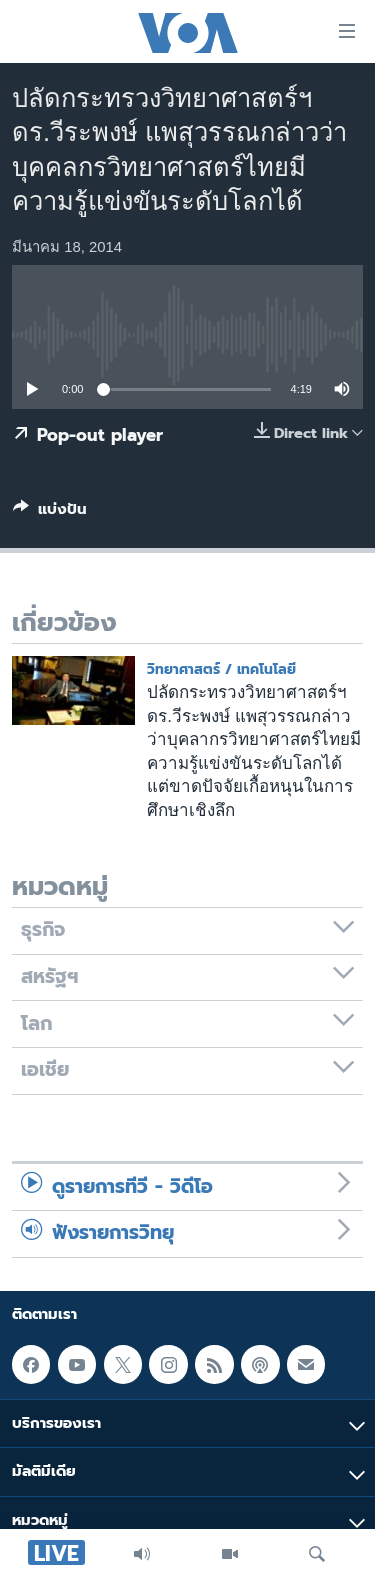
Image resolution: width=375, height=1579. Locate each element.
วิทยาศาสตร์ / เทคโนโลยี (221, 669)
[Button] (50, 513)
